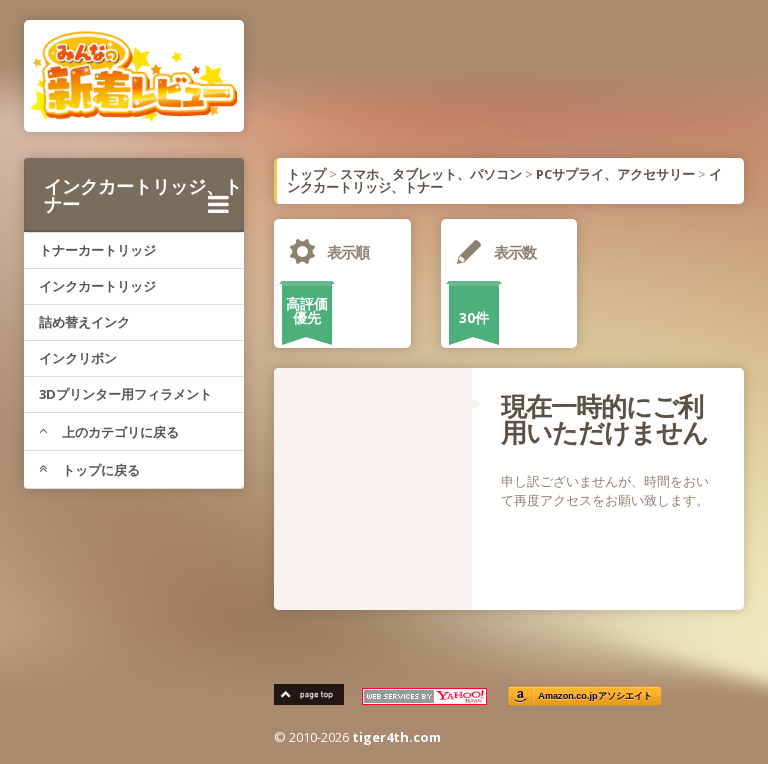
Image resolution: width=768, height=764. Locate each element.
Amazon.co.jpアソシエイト (595, 696)
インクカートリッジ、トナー (143, 195)
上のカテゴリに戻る (109, 432)
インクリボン (78, 358)
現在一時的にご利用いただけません (604, 419)
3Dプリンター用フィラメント (125, 394)
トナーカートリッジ (97, 250)
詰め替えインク (84, 322)
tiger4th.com (396, 737)
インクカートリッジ (97, 286)
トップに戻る (89, 470)
